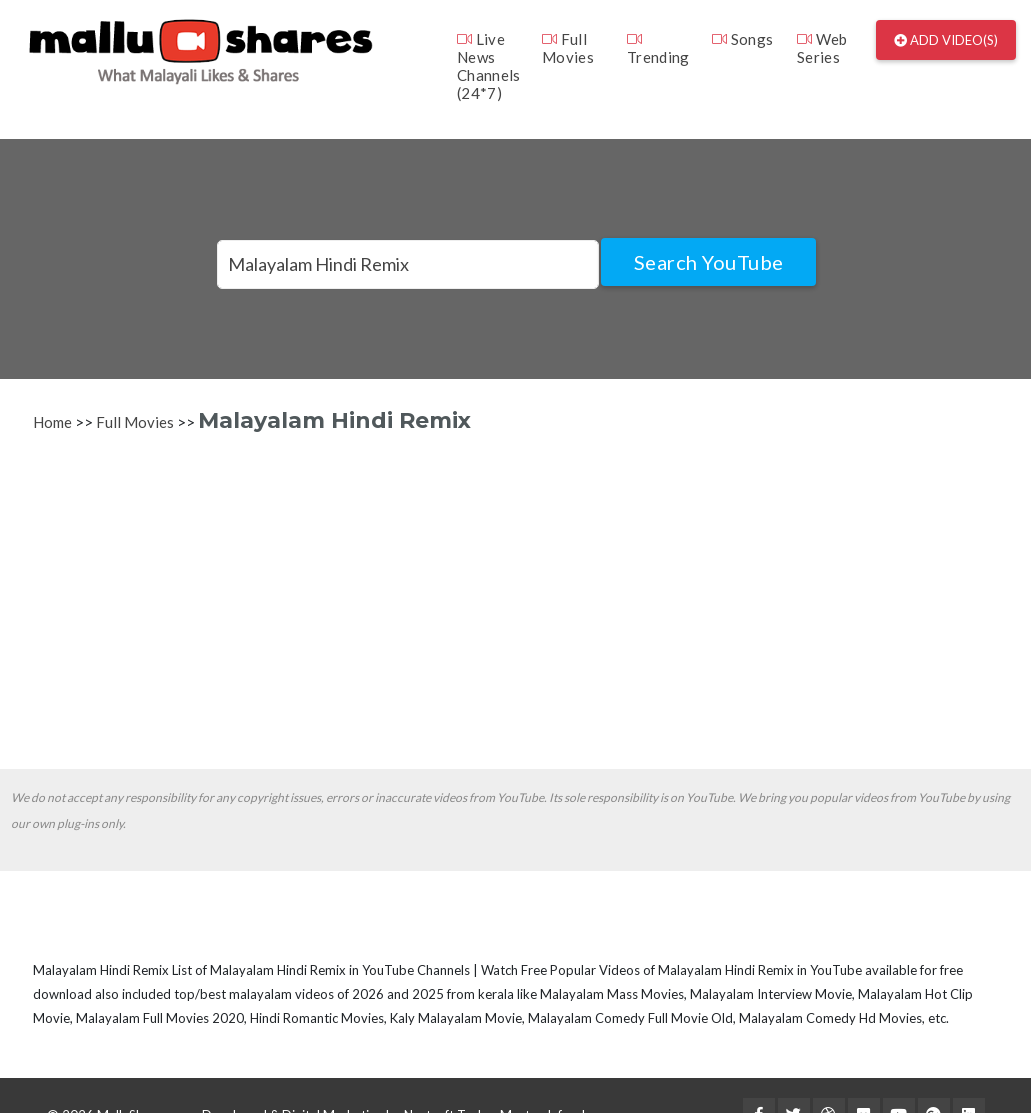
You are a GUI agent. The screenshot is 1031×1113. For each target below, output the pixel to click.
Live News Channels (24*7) (488, 66)
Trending (658, 48)
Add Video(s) (946, 40)
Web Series (822, 48)
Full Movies (568, 48)
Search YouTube (709, 262)
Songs (742, 39)
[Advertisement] (512, 599)
